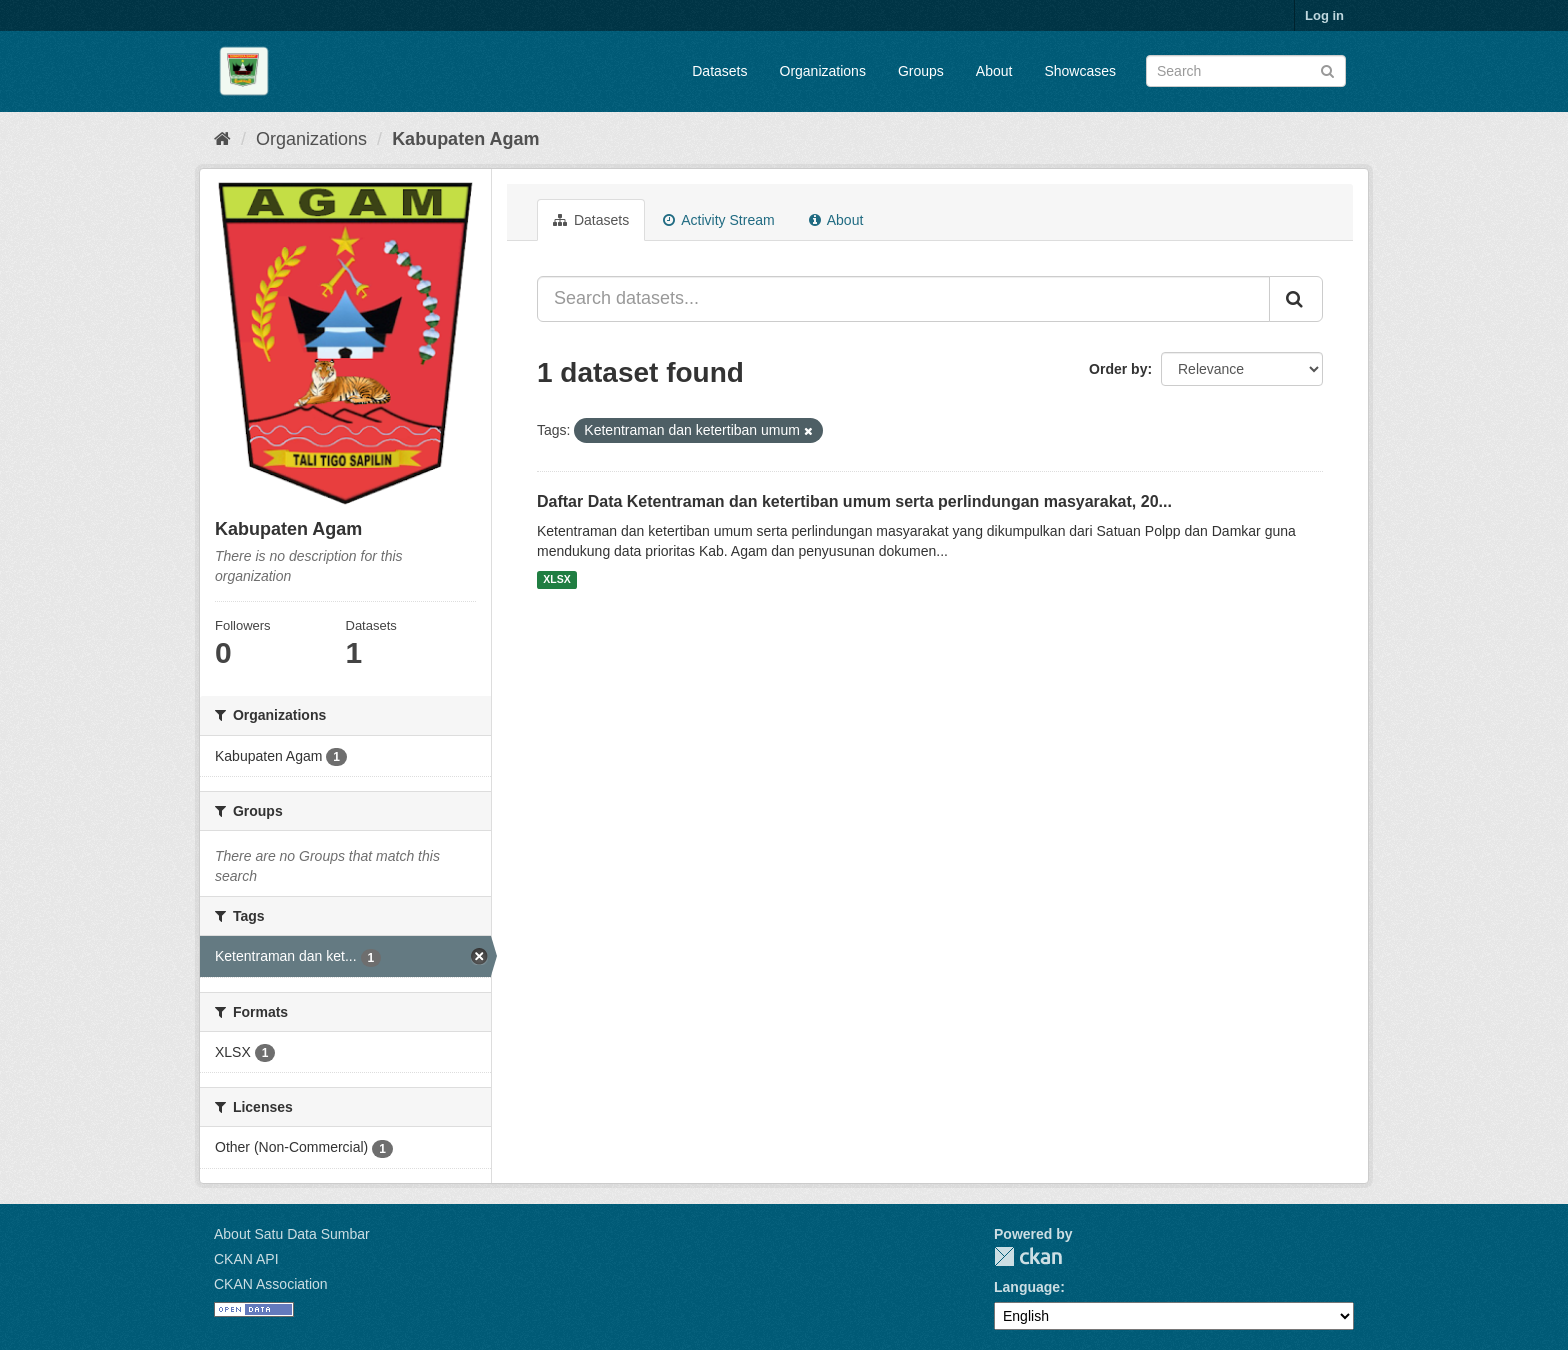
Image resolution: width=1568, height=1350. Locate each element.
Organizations (823, 71)
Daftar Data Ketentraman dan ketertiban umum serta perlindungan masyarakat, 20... (854, 501)
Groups (921, 71)
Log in (1324, 15)
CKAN (1028, 1256)
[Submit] (1327, 69)
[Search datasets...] (903, 299)
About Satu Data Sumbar (292, 1234)
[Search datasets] (1246, 71)
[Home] (222, 139)
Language (1027, 1287)
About (994, 71)
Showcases (1080, 71)
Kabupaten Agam (465, 139)
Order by (1118, 369)
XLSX (556, 580)
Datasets (719, 71)
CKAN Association (271, 1284)
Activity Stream (718, 220)
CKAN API (246, 1259)
